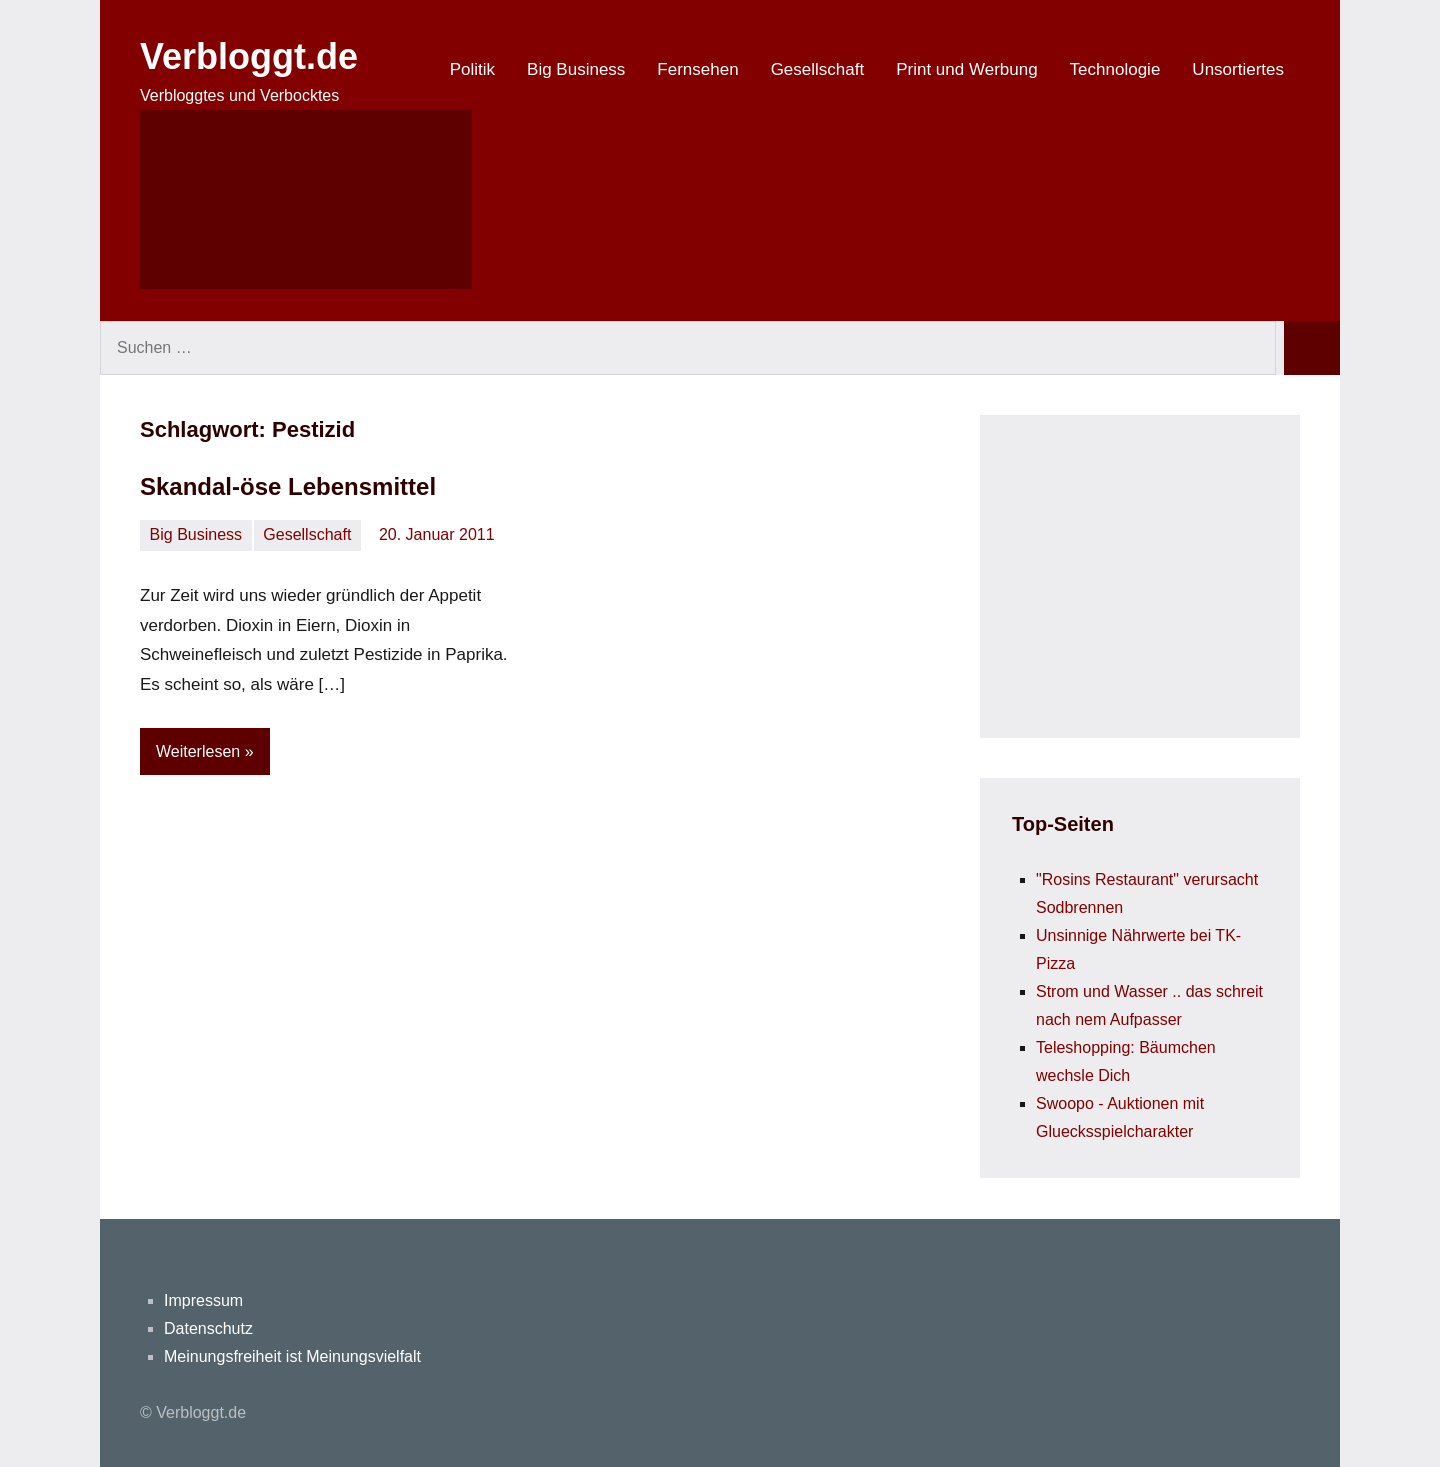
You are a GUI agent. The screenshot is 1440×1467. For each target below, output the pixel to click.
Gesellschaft (818, 69)
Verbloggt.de (249, 56)
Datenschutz (208, 1328)
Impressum (203, 1300)
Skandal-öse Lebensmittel (288, 486)
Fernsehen (697, 69)
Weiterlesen (198, 751)
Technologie (1115, 69)
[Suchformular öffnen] (306, 199)
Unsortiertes (1238, 69)
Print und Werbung (966, 69)
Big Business (576, 69)
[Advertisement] (1162, 572)
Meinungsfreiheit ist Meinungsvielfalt (292, 1356)
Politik (472, 69)
